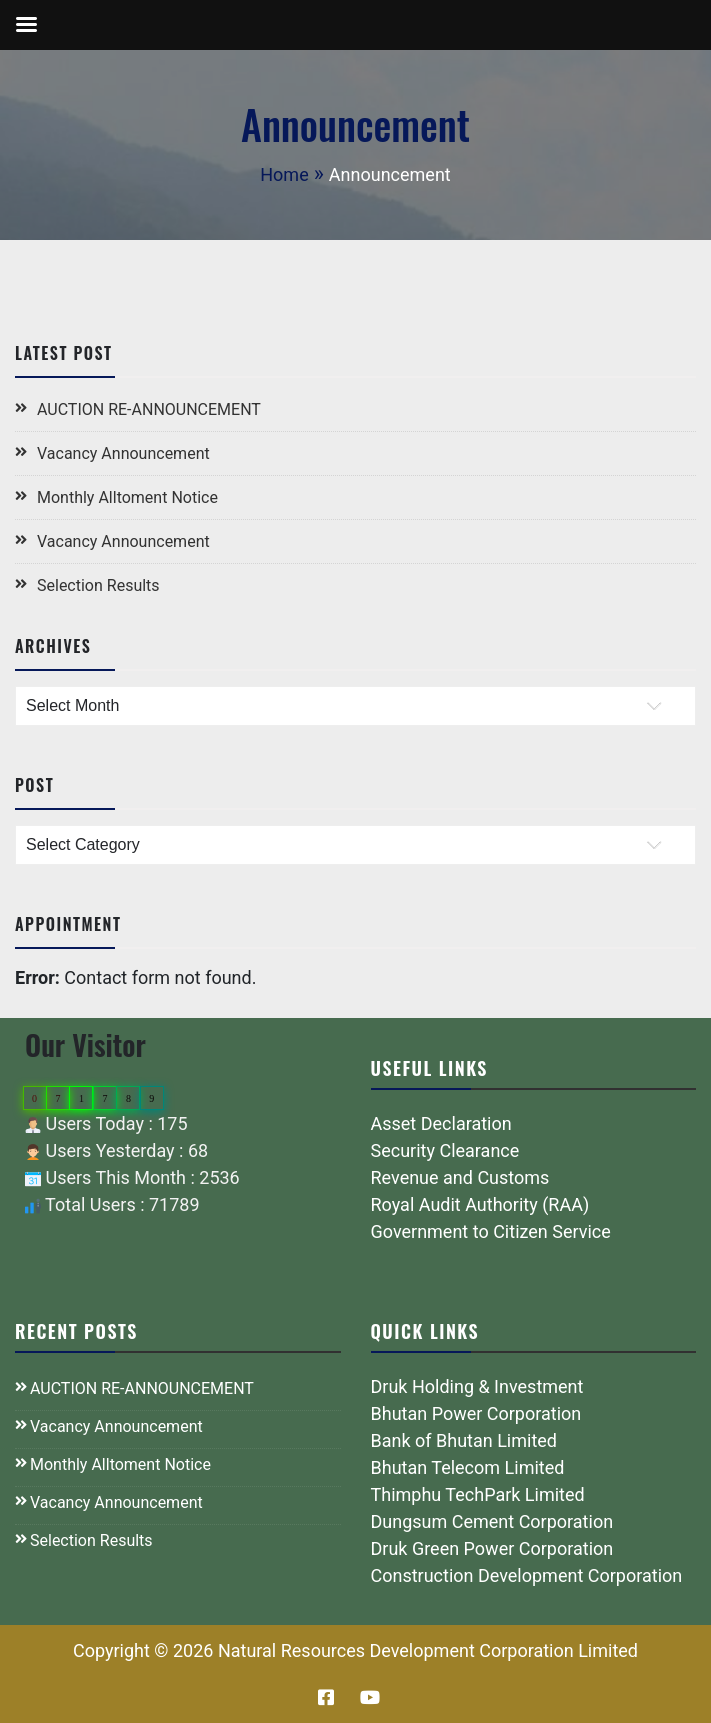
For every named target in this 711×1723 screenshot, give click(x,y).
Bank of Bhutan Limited (464, 1440)
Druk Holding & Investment (477, 1386)
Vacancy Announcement (123, 453)
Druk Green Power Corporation (492, 1548)
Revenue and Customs (460, 1177)
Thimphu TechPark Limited (478, 1494)
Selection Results (98, 585)
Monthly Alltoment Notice (127, 497)
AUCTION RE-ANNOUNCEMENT (149, 409)
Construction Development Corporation (527, 1575)
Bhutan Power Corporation (476, 1413)
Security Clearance (445, 1150)
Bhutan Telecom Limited (468, 1467)
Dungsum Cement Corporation (492, 1521)
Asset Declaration (441, 1123)
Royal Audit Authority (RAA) (480, 1204)
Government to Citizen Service (491, 1231)
